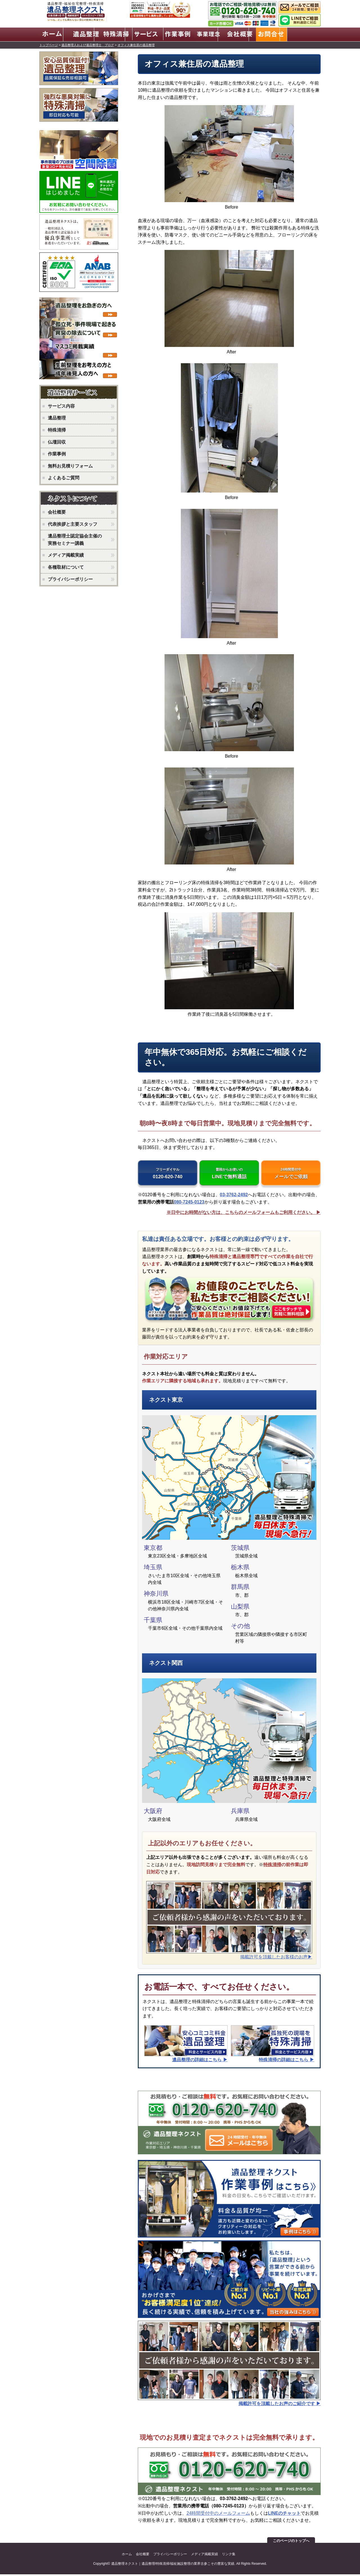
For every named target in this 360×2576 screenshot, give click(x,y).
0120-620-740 (167, 1174)
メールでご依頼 (290, 1174)
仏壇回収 (57, 441)
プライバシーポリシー (70, 578)
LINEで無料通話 (229, 1174)
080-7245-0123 (189, 1203)
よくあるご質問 (63, 477)
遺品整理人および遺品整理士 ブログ (87, 44)
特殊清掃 (272, 1866)
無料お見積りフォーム (70, 464)
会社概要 (57, 511)
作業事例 (57, 452)
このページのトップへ (291, 2542)
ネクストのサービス (80, 392)
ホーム (127, 2555)
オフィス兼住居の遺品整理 (136, 44)
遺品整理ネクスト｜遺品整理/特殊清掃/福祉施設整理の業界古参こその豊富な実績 (173, 2565)
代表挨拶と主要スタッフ (72, 523)
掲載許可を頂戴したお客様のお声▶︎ (276, 1958)
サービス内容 (61, 405)
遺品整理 (57, 417)
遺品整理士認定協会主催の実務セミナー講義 (75, 538)
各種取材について (66, 566)
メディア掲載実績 (66, 554)
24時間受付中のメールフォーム (218, 2514)
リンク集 (228, 2555)
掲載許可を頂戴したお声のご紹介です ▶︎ (279, 2405)
